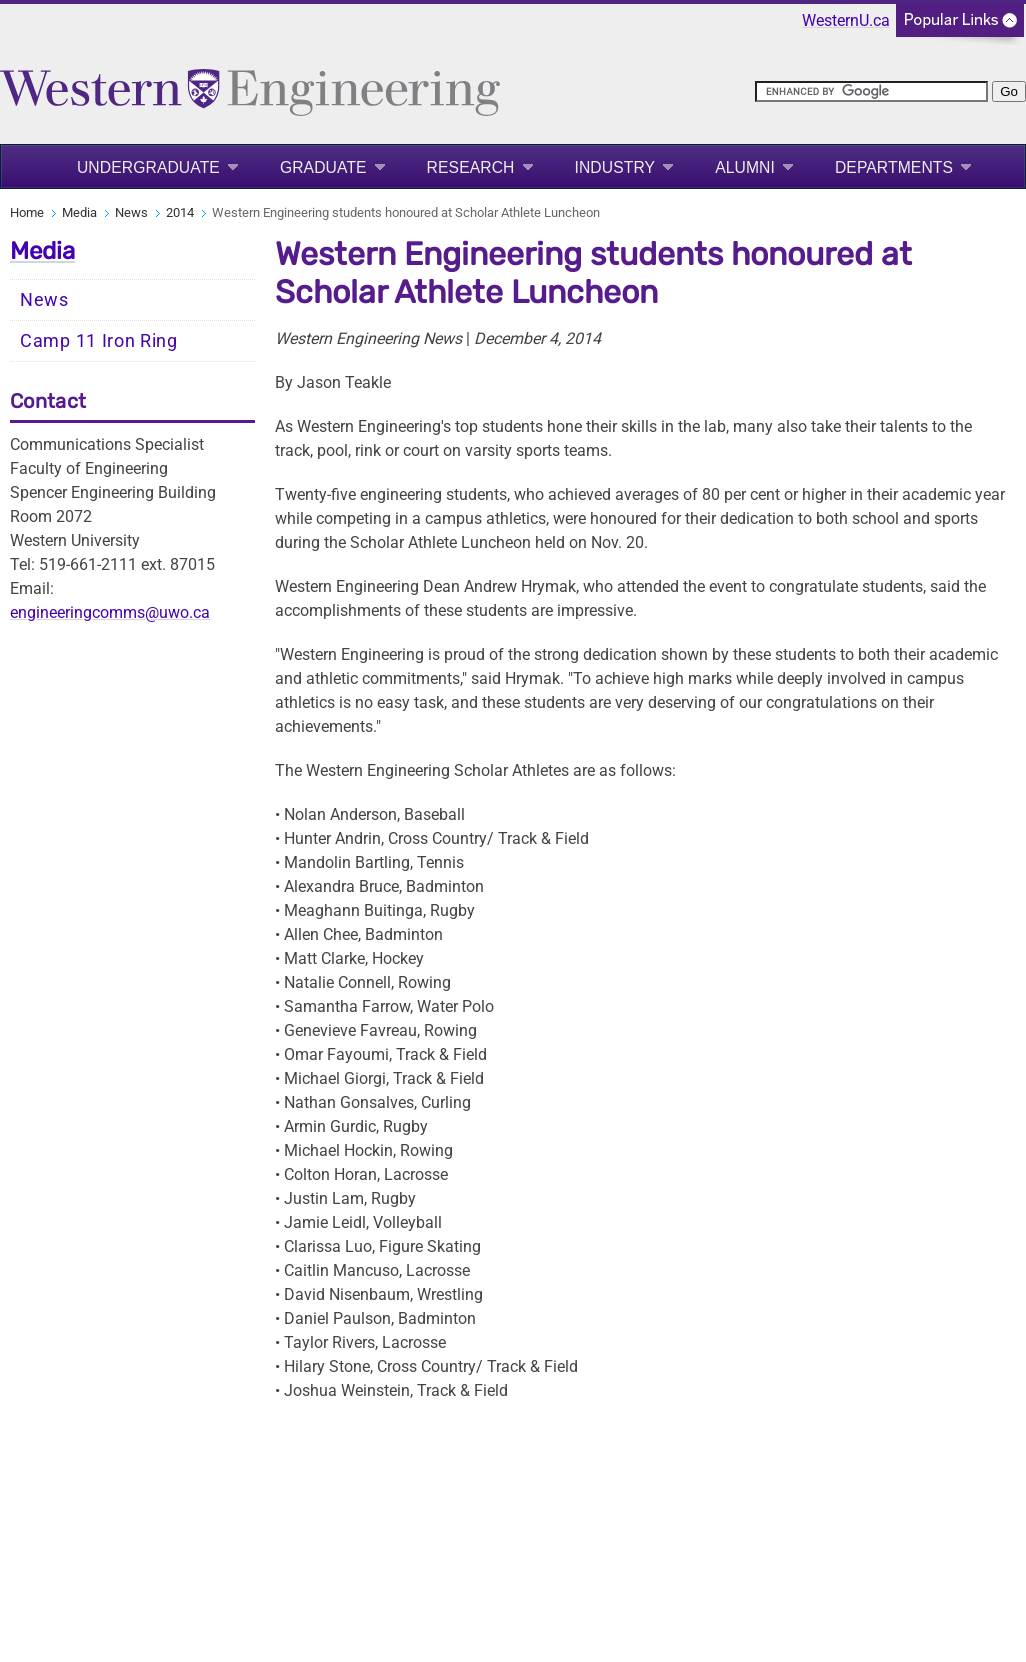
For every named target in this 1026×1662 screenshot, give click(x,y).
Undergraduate (148, 167)
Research (471, 167)
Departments (894, 167)
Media (79, 212)
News (131, 212)
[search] (871, 91)
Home (27, 212)
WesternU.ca (846, 20)
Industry (615, 167)
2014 (180, 212)
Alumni (745, 167)
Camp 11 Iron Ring (99, 341)
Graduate (323, 167)
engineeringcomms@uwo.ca (110, 612)
